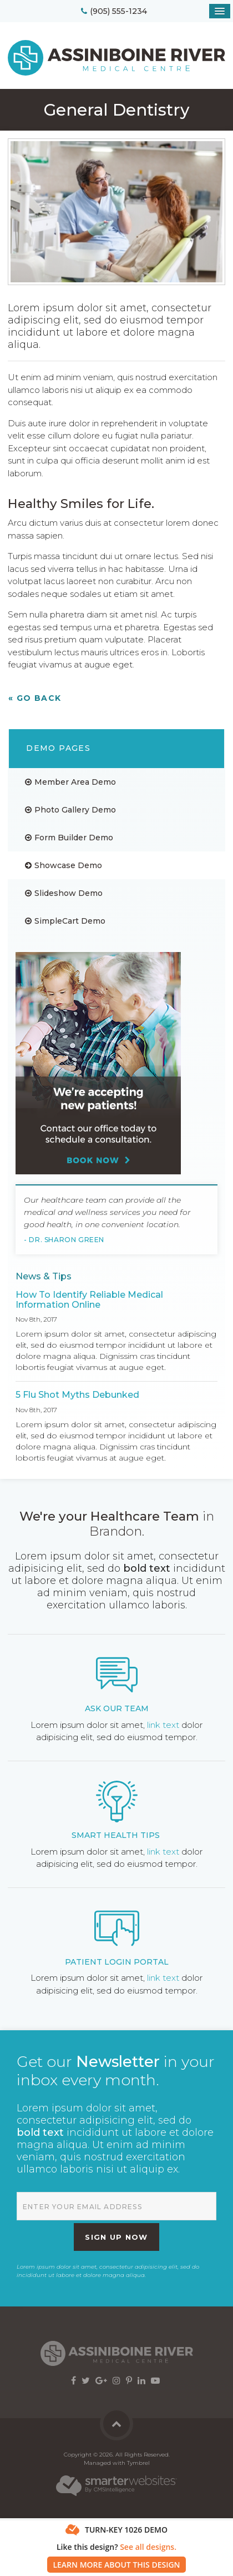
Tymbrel (138, 2463)
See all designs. (148, 2547)
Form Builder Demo (73, 838)
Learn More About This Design (116, 2564)
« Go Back (35, 698)
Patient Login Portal (117, 1962)
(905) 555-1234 (118, 11)
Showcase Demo (68, 865)
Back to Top (116, 2423)
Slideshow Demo (68, 893)
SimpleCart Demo (69, 921)
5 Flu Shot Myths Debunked (77, 1394)
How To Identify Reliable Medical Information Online (89, 1299)
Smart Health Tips (116, 1835)
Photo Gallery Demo (75, 810)
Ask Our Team (117, 1708)
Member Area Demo (75, 782)
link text (163, 1725)
